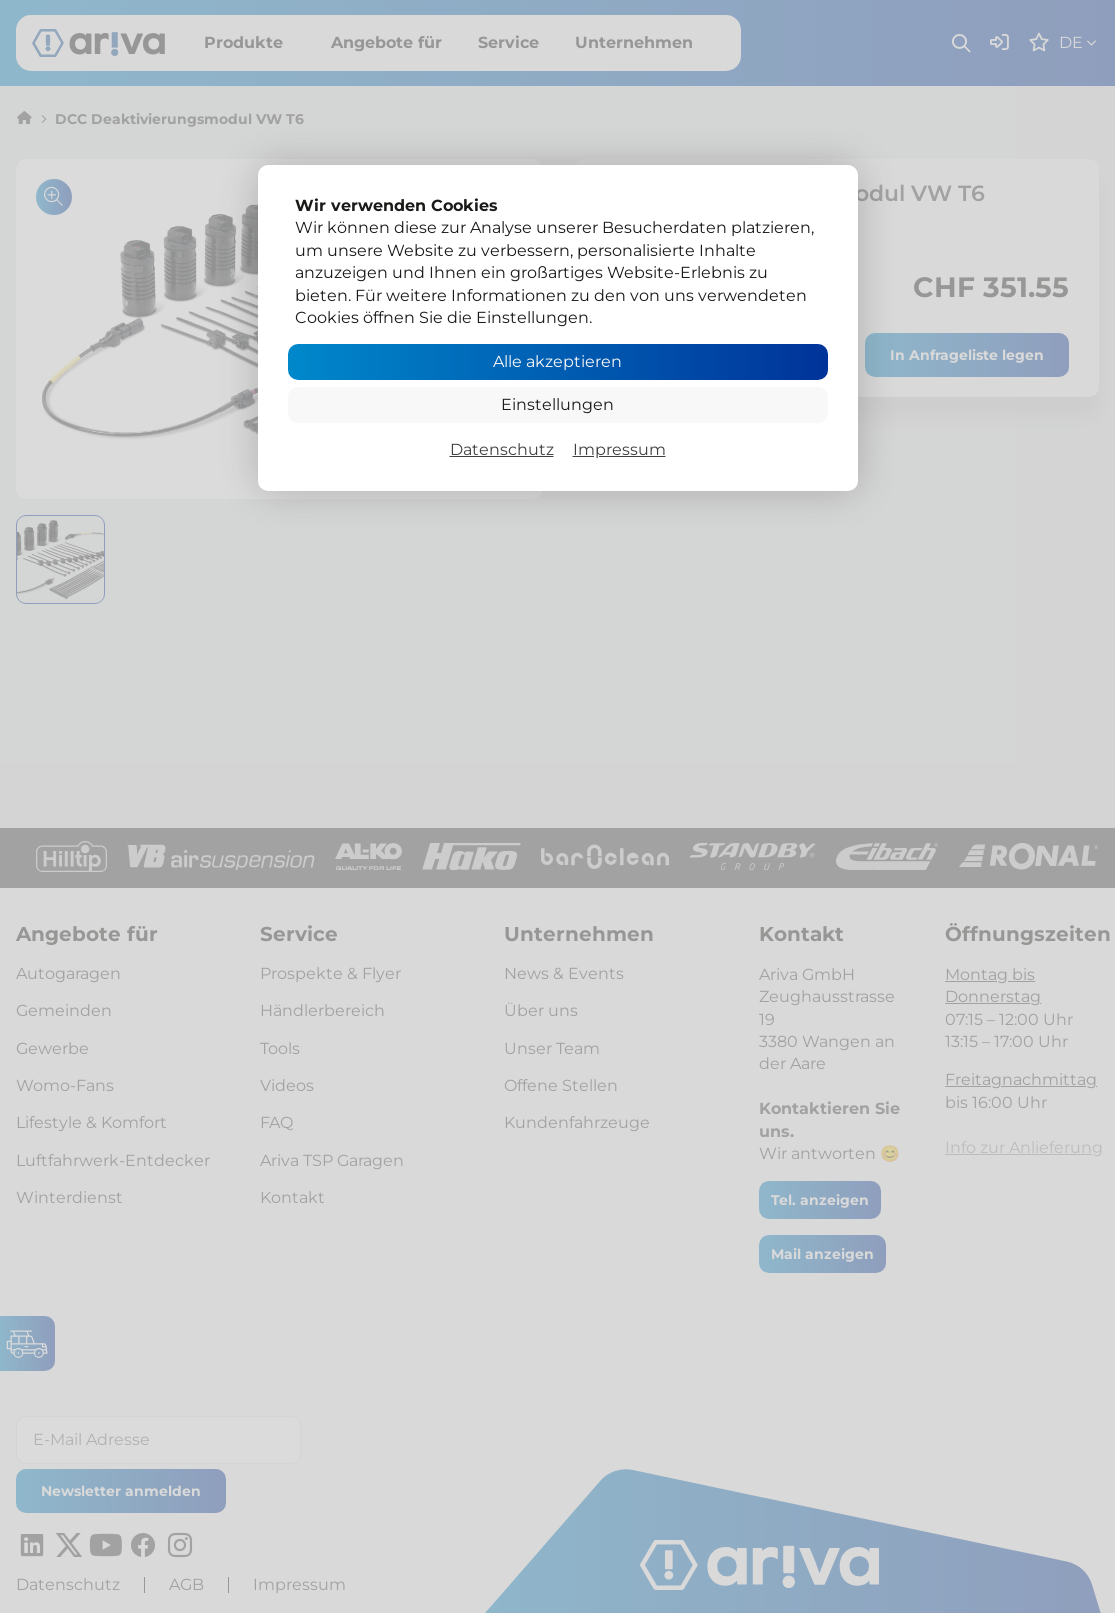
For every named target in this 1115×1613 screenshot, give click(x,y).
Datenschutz (502, 449)
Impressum (619, 449)
